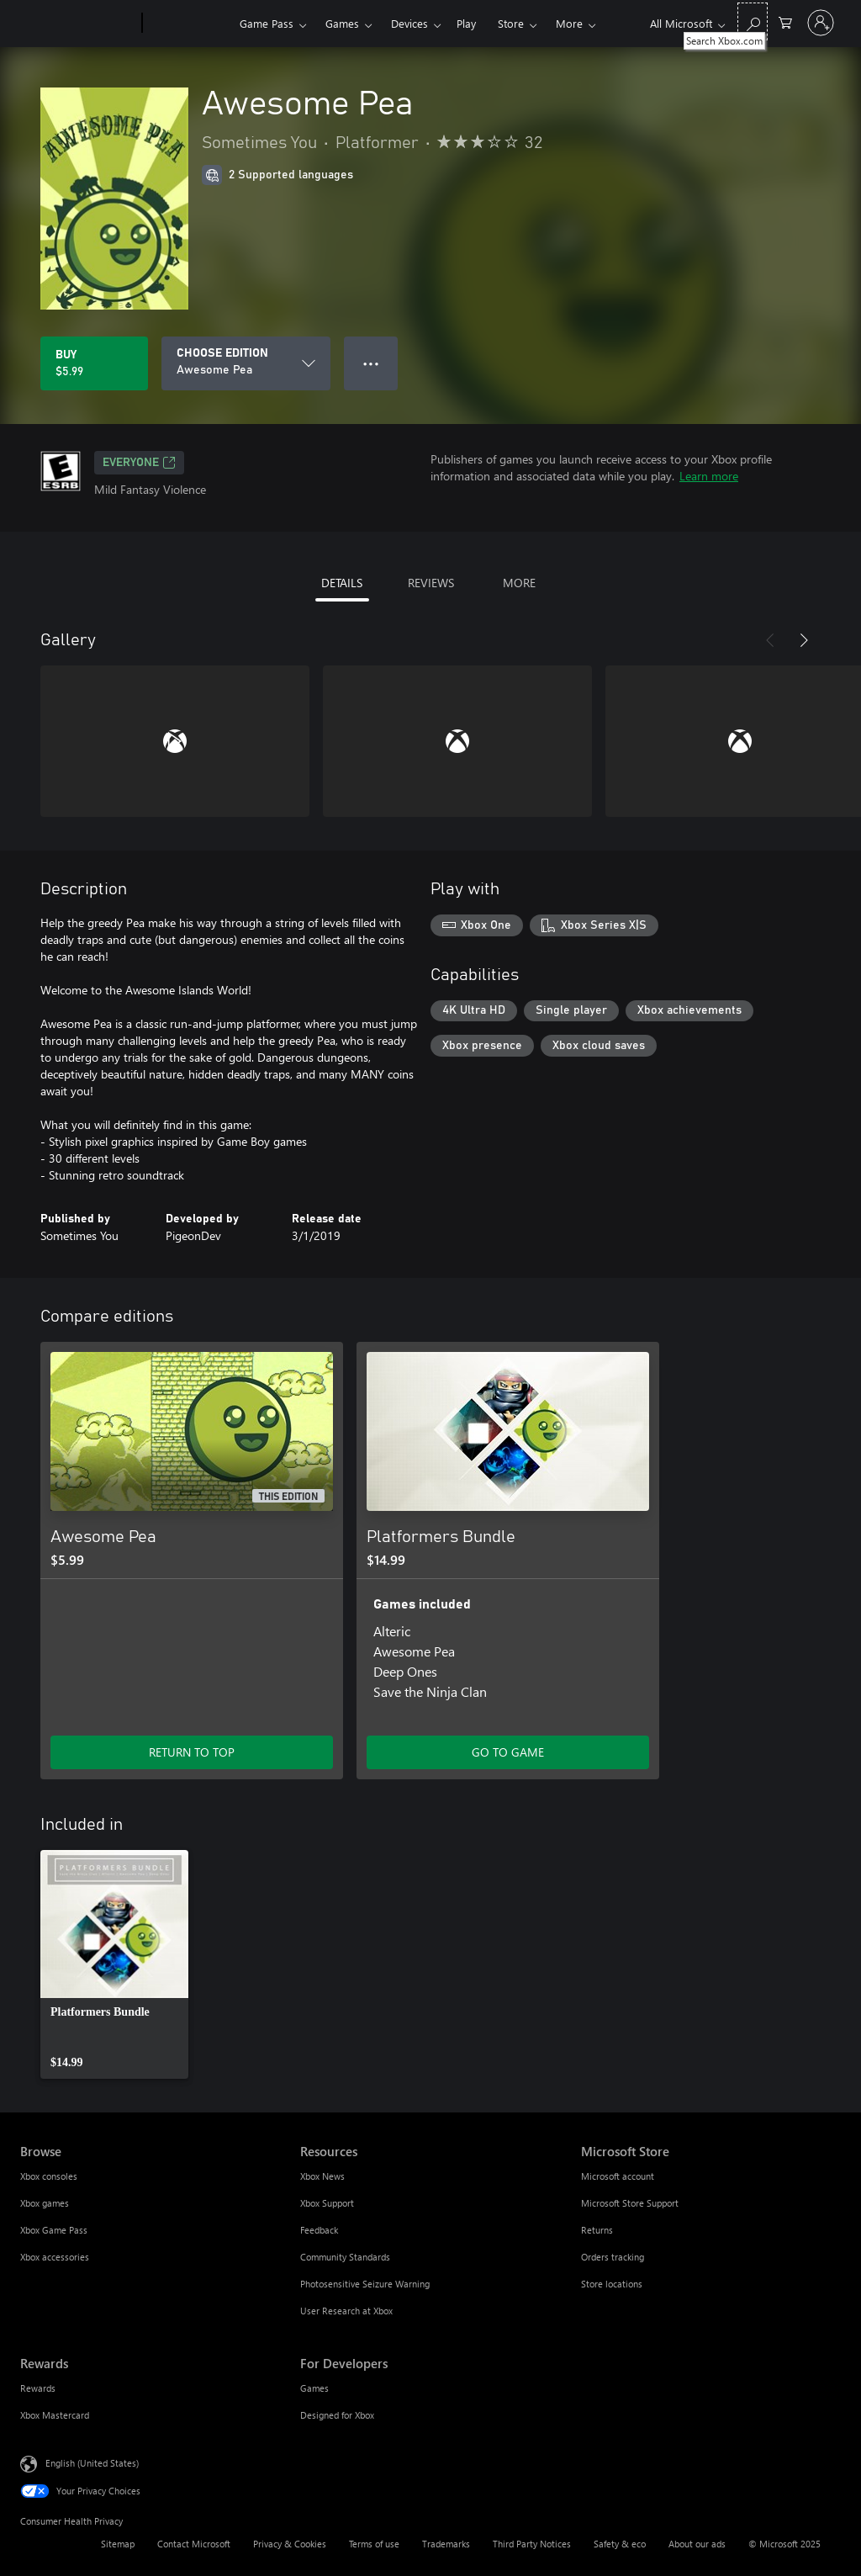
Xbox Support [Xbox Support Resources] (327, 2202)
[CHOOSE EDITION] (245, 363)
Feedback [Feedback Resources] (319, 2229)
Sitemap (118, 2543)
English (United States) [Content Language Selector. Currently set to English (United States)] (92, 2462)
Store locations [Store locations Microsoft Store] (611, 2283)
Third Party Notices (532, 2543)
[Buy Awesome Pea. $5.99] (94, 363)
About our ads (697, 2543)
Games (342, 23)
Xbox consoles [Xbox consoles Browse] (48, 2176)
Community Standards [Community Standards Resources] (345, 2256)
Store (511, 23)
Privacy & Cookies (289, 2543)
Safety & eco (620, 2543)
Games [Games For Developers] (314, 2388)
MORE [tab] (519, 583)
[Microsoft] (77, 23)
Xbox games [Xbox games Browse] (44, 2202)
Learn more (708, 476)
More (569, 23)
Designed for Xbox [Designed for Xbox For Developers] (337, 2414)
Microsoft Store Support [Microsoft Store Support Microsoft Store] (630, 2202)
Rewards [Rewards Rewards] (37, 2388)
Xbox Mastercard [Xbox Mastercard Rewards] (54, 2414)
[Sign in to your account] (820, 23)
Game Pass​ (266, 23)
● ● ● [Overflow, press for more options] (371, 363)
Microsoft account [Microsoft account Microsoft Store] (617, 2176)
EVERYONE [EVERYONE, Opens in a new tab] (139, 462)
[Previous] (770, 640)
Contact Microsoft (193, 2543)
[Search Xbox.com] (752, 21)
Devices (409, 23)
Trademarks (446, 2543)
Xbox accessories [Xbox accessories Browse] (54, 2256)
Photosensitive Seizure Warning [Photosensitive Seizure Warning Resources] (365, 2283)
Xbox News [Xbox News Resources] (322, 2176)
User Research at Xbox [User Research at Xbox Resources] (346, 2310)
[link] (114, 1964)
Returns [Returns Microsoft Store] (597, 2229)
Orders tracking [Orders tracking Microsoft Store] (612, 2256)
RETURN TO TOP (192, 1752)
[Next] (804, 640)
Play (466, 23)
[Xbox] (189, 23)
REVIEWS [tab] (431, 583)
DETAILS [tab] (341, 583)
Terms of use (374, 2543)
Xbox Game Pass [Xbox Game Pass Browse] (53, 2229)
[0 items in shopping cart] (785, 21)
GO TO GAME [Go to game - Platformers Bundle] (508, 1752)
